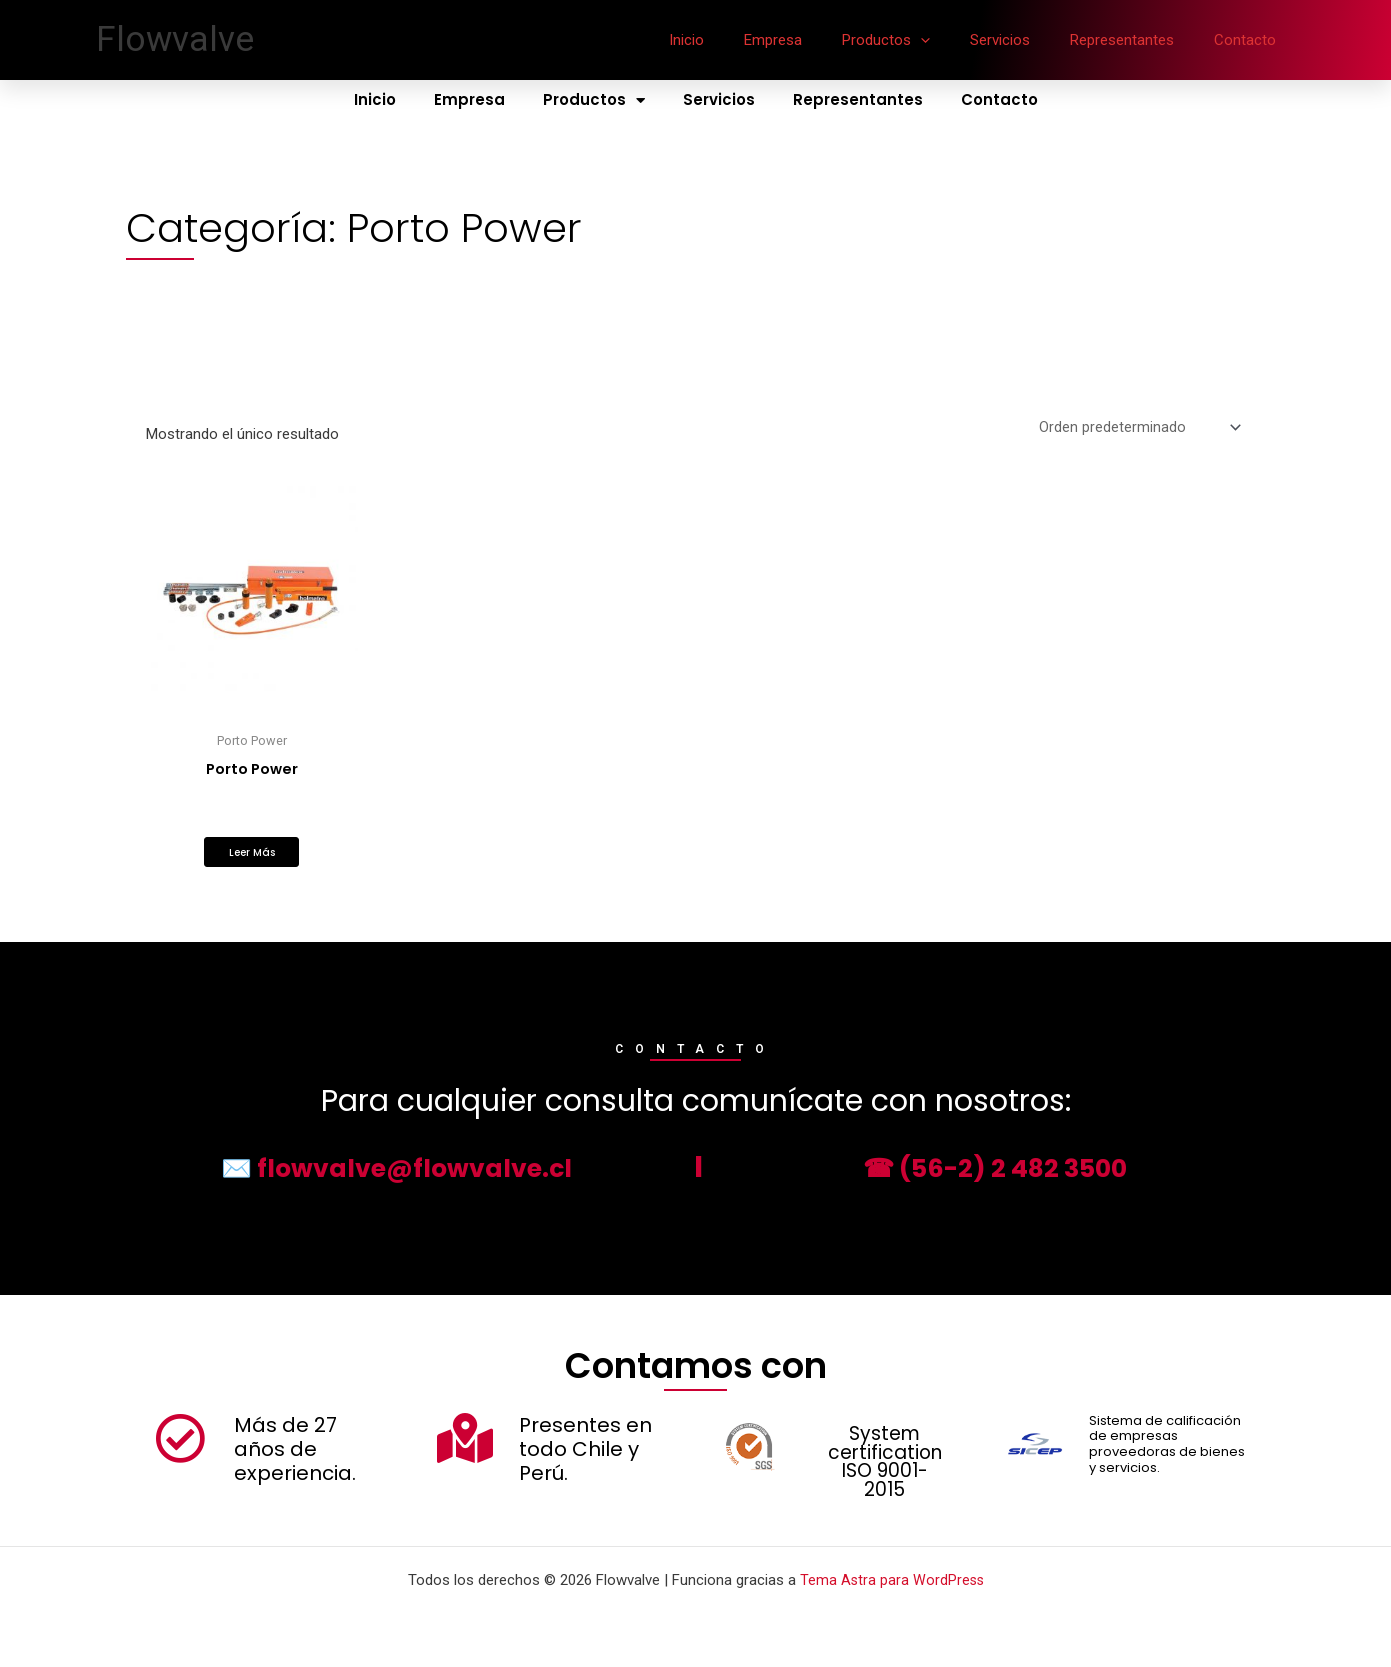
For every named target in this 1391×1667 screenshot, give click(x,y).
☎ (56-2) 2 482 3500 (995, 1173)
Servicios (1025, 40)
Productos (921, 40)
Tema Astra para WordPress (891, 1580)
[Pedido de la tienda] (1139, 428)
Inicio (741, 40)
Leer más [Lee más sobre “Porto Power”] (252, 856)
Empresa (818, 40)
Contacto (1250, 40)
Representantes (1137, 40)
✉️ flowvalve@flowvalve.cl (396, 1173)
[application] (955, 40)
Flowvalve (175, 39)
